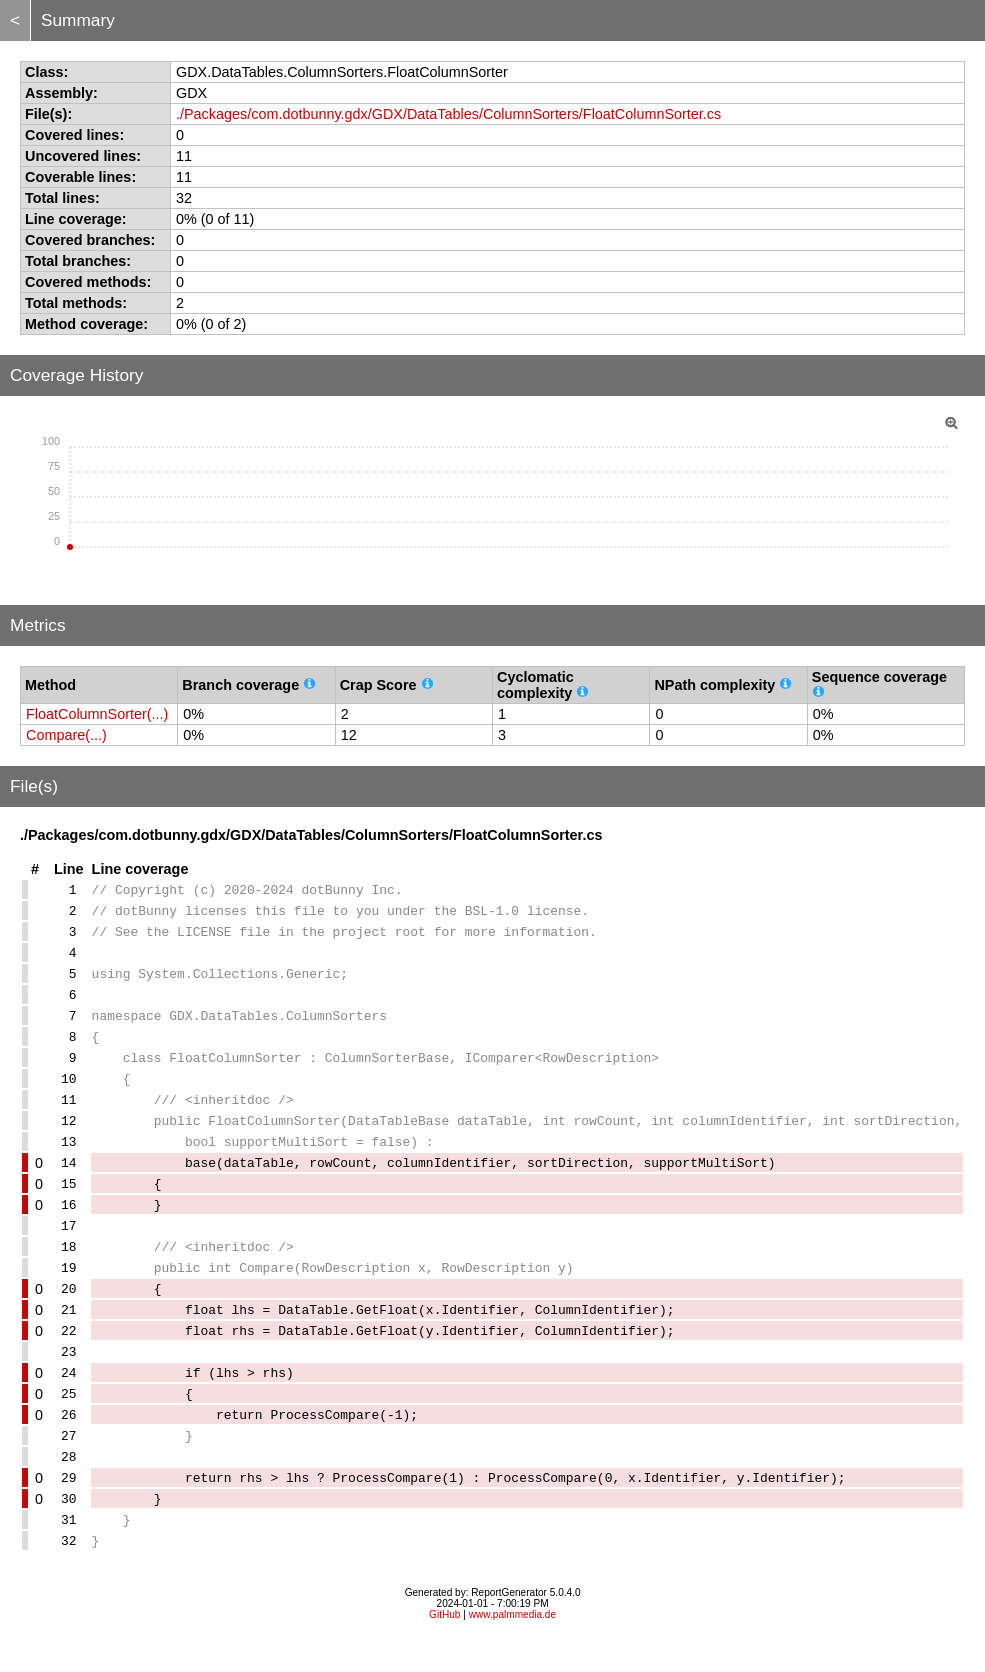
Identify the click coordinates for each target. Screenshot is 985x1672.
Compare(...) (66, 735)
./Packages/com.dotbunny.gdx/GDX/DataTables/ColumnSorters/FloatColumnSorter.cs (448, 114)
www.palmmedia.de (512, 1646)
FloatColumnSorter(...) (97, 714)
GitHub (444, 1646)
